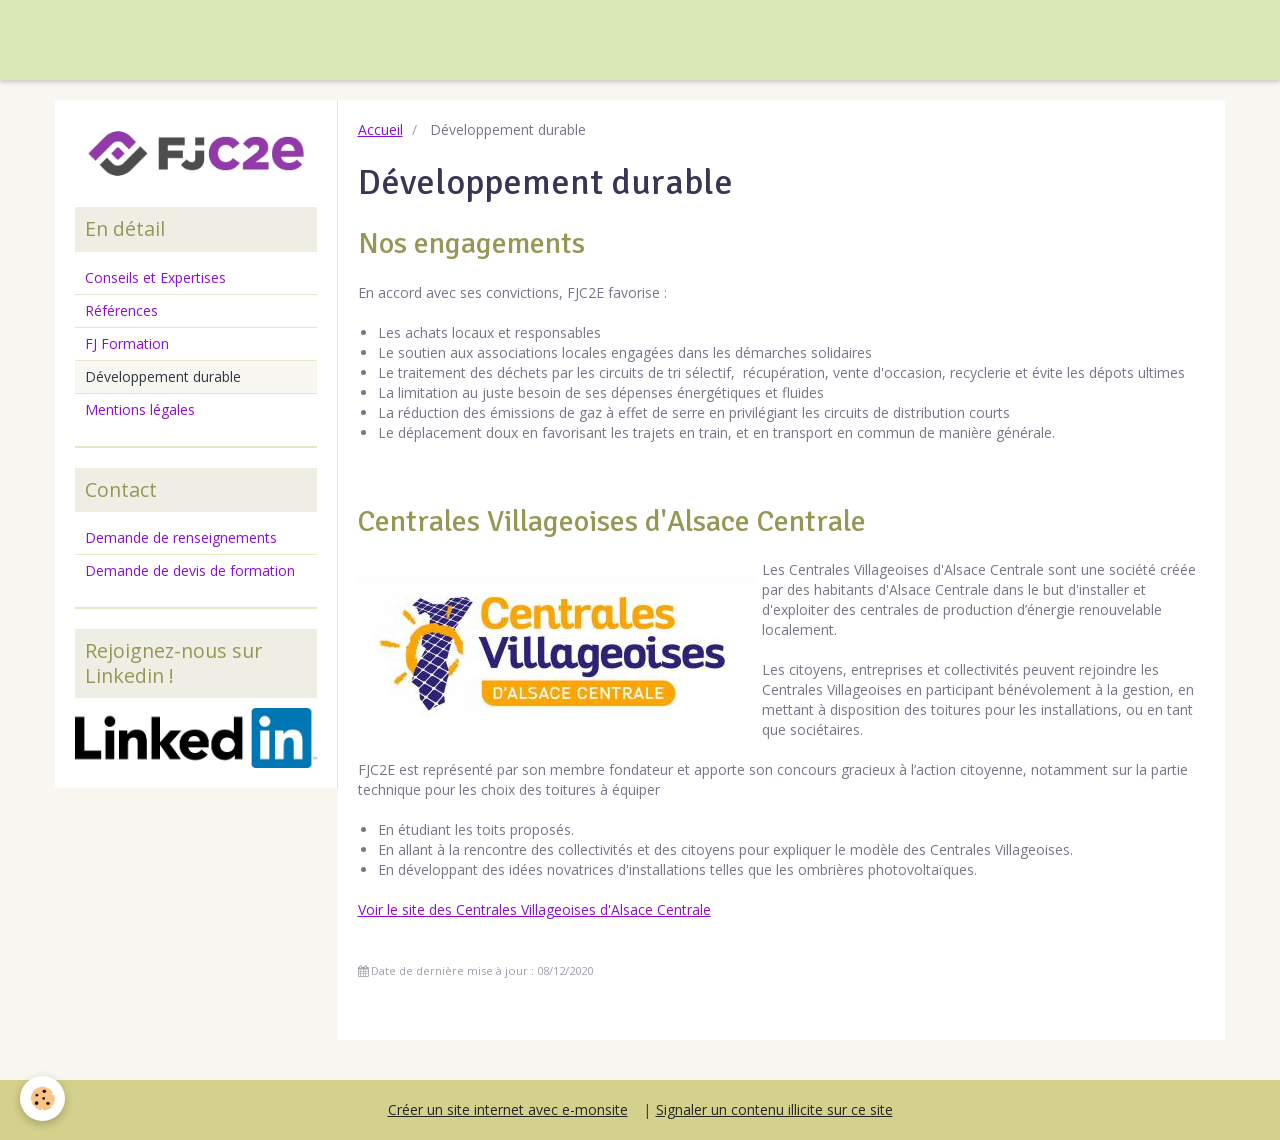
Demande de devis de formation (190, 570)
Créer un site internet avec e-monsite (508, 1109)
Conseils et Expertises (155, 277)
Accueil (380, 129)
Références (121, 310)
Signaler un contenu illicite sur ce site (774, 1109)
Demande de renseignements (181, 537)
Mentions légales (140, 409)
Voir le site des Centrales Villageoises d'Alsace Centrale (534, 909)
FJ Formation (127, 343)
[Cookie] (42, 1098)
